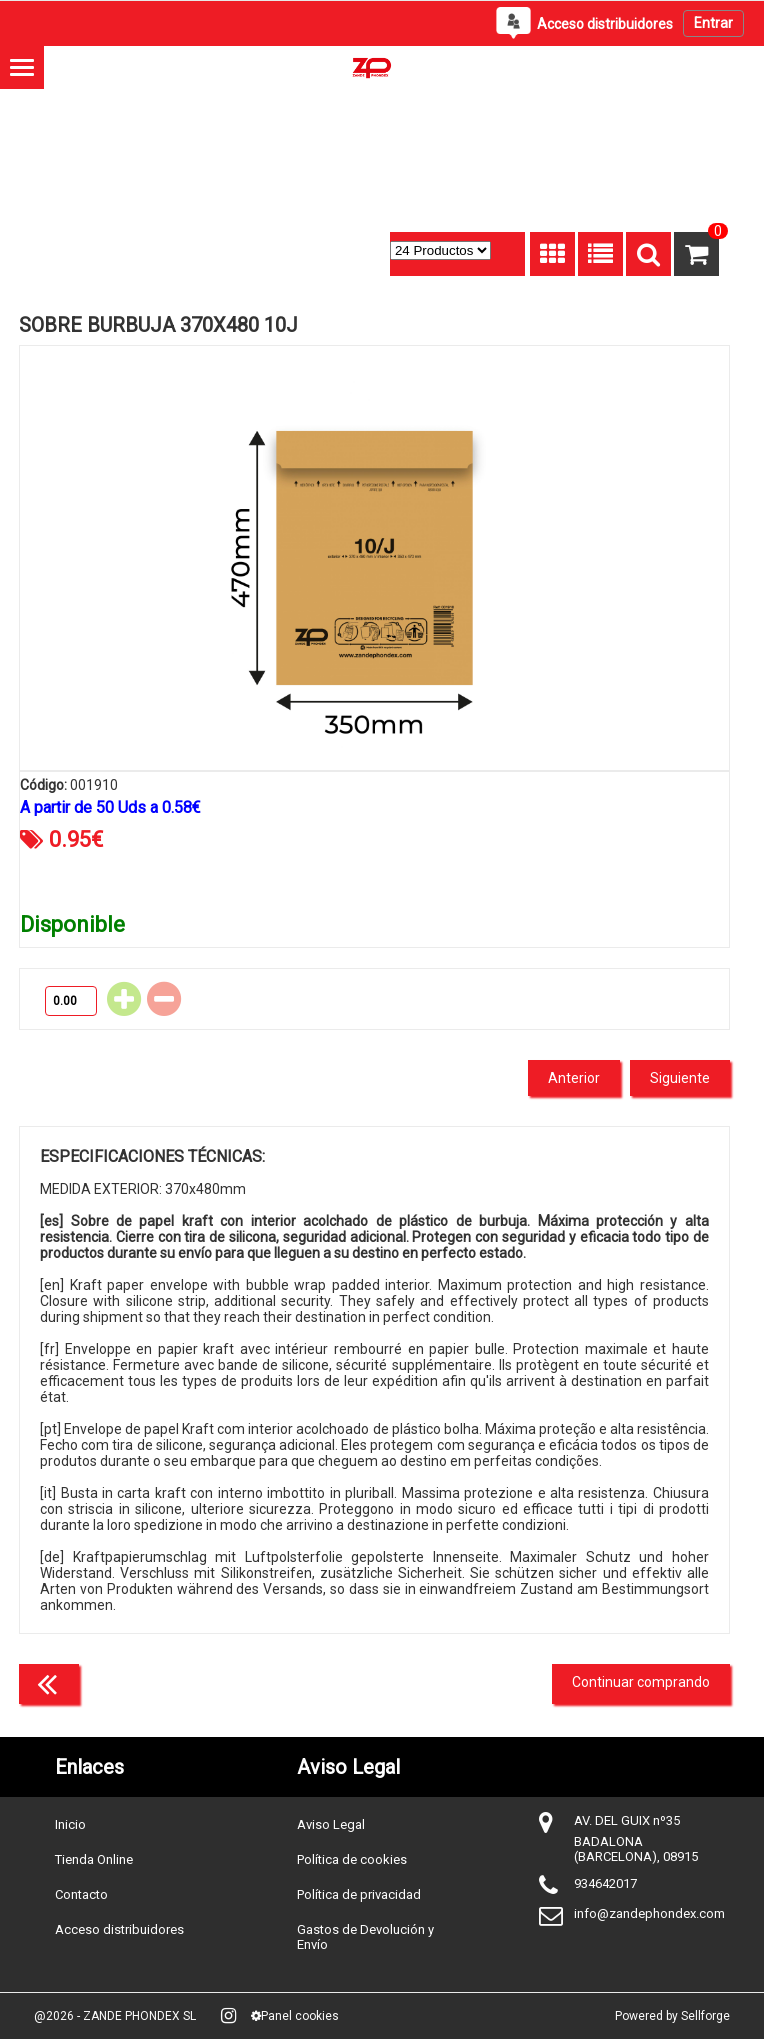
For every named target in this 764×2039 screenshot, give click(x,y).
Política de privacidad (359, 1894)
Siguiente (680, 1078)
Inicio (70, 1824)
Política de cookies (352, 1859)
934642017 (605, 1883)
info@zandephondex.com (649, 1913)
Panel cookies (295, 2016)
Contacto (81, 1894)
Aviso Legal (331, 1824)
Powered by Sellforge (672, 2016)
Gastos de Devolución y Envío (365, 1937)
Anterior (574, 1078)
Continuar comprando (641, 1682)
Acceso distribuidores (119, 1929)
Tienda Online (94, 1859)
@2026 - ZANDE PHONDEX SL (115, 2016)
